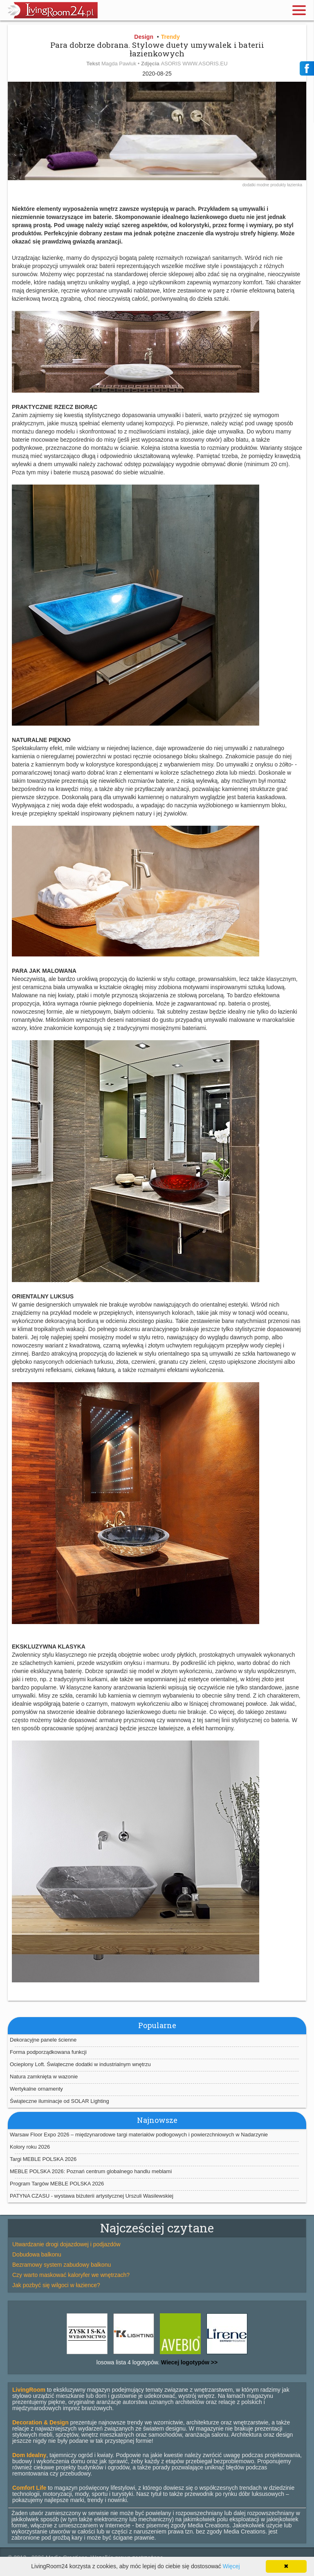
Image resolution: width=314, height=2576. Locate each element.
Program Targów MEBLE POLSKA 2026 (57, 2184)
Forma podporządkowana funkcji (48, 2052)
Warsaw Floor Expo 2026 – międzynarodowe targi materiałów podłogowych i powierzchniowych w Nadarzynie (139, 2134)
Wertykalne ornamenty (36, 2089)
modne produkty (272, 185)
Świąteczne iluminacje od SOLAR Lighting (59, 2101)
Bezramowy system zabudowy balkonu (61, 2264)
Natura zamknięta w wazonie (44, 2076)
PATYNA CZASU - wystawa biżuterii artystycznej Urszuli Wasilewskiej (91, 2196)
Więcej (231, 2566)
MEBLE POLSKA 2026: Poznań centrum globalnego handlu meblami (91, 2171)
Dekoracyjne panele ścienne (43, 2040)
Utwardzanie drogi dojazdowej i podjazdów (66, 2244)
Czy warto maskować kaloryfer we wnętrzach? (71, 2275)
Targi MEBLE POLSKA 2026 (43, 2159)
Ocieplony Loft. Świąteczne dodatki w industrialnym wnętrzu (80, 2064)
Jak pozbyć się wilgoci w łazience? (56, 2285)
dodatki (249, 185)
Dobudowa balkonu (36, 2254)
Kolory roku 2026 (30, 2147)
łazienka (294, 185)
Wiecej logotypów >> (188, 2362)
